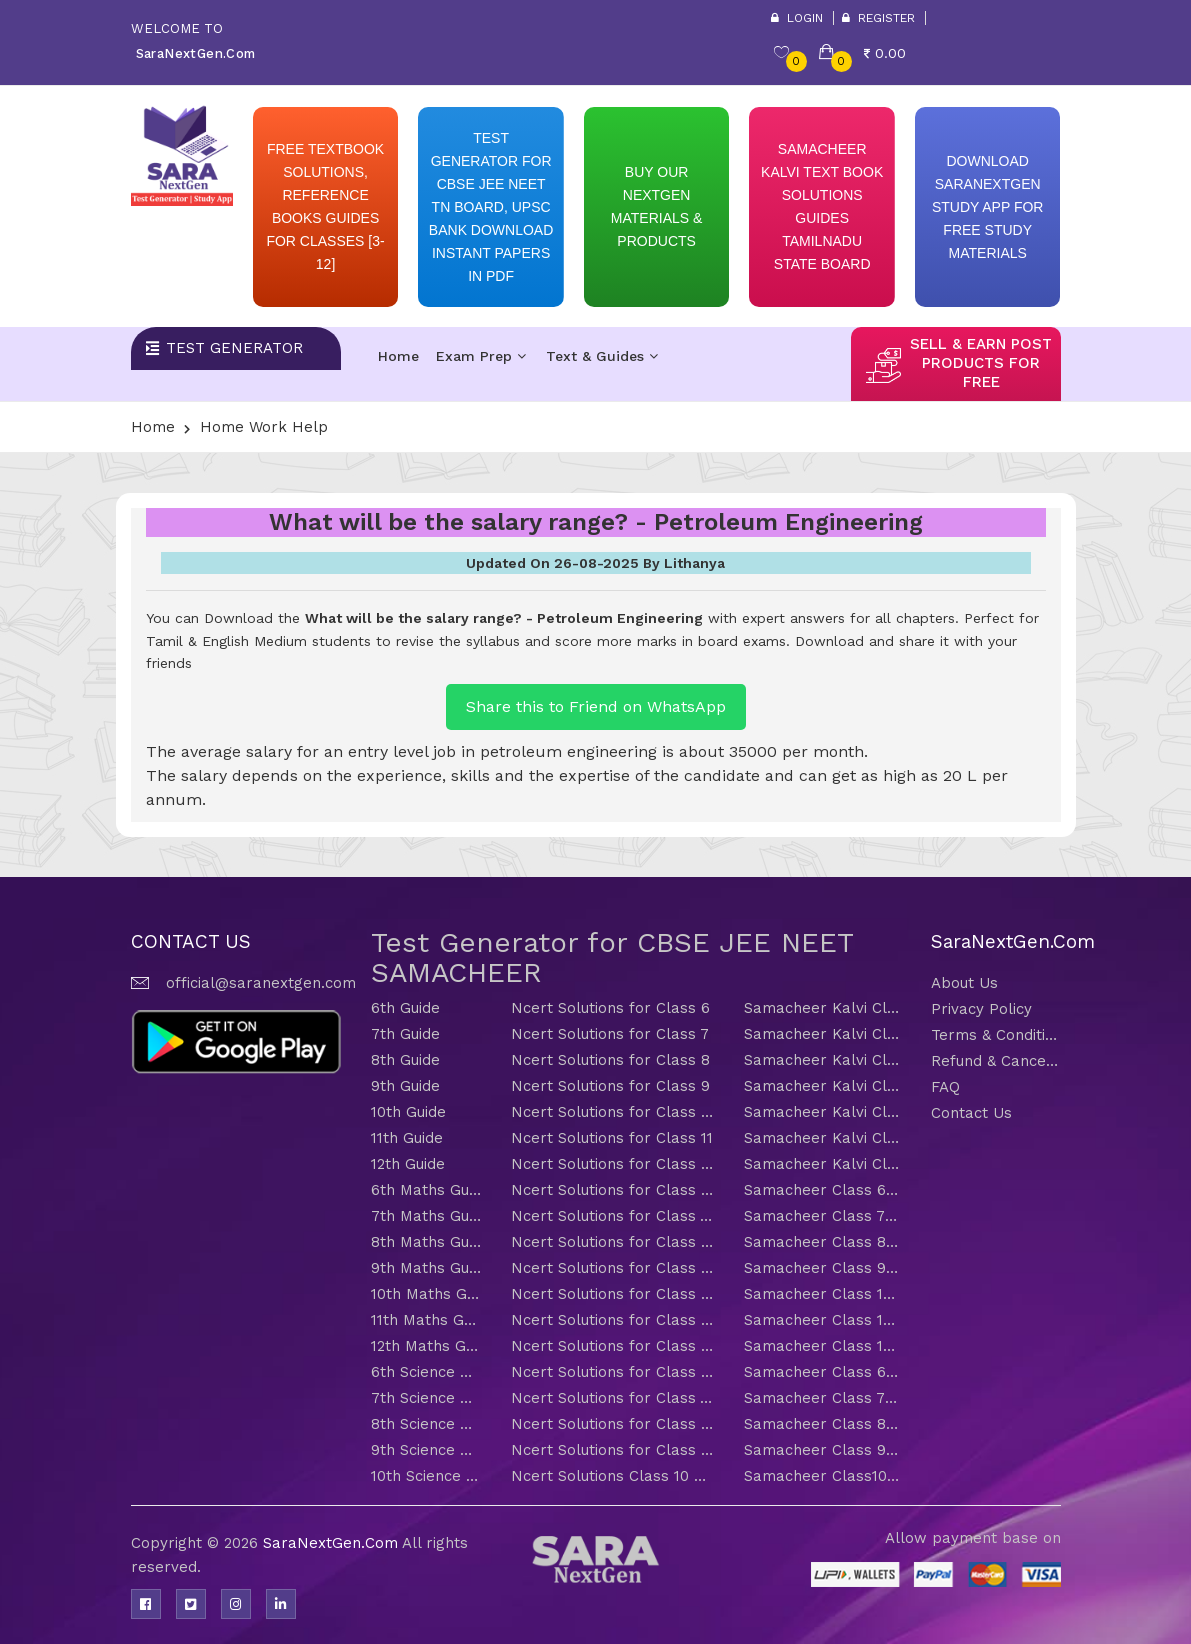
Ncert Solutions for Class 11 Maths (612, 1320)
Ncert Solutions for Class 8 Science (612, 1424)
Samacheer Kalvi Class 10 (822, 1112)
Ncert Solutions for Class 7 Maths (612, 1216)
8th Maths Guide (426, 1242)
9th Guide (405, 1086)
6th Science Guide (426, 1372)
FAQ (945, 1087)
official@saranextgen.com (261, 983)
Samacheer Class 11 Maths (822, 1320)
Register (878, 18)
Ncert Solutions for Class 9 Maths (612, 1268)
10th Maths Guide (426, 1294)
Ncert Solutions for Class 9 (610, 1086)
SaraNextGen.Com (332, 1543)
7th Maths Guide (426, 1216)
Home (398, 356)
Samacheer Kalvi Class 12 (822, 1164)
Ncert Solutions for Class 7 (610, 1034)
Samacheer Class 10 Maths (822, 1294)
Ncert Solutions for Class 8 (610, 1060)
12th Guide (408, 1164)
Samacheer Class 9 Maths (822, 1268)
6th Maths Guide (426, 1190)
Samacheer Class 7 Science (822, 1398)
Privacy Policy (981, 1009)
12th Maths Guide (426, 1346)
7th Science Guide (426, 1398)
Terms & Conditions (996, 1035)
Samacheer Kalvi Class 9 (822, 1086)
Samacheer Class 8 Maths (822, 1242)
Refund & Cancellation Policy (996, 1061)
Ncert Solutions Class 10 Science (612, 1476)
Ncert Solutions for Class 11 (612, 1138)
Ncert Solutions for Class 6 (610, 1008)
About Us (964, 983)
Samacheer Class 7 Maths (822, 1216)
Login (797, 18)
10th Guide (408, 1112)
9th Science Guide (426, 1450)
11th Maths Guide (426, 1320)
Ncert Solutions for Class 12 (612, 1164)
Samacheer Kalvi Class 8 (822, 1060)
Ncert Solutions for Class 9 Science (612, 1450)
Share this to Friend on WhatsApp (596, 706)
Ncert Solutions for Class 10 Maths (612, 1294)
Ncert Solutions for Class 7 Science (612, 1398)
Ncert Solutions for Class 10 (612, 1112)
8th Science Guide (426, 1424)
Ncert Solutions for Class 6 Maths (612, 1190)
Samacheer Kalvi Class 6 (822, 1008)
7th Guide (405, 1034)
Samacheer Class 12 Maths (822, 1346)
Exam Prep (481, 356)
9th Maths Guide (426, 1268)
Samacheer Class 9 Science (822, 1450)
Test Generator (234, 348)
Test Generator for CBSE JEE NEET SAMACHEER (612, 957)
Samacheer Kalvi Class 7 (822, 1034)
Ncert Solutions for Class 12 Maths (612, 1346)
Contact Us (971, 1113)
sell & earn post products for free (981, 363)
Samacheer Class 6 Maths (822, 1190)
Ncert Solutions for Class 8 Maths (612, 1242)
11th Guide (407, 1138)
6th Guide (405, 1008)
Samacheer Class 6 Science (822, 1372)
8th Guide (405, 1060)
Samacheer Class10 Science (822, 1476)
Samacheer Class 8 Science (822, 1424)
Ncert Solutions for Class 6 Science (612, 1372)
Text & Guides (602, 356)
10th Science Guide (426, 1476)
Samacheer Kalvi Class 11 (822, 1138)
